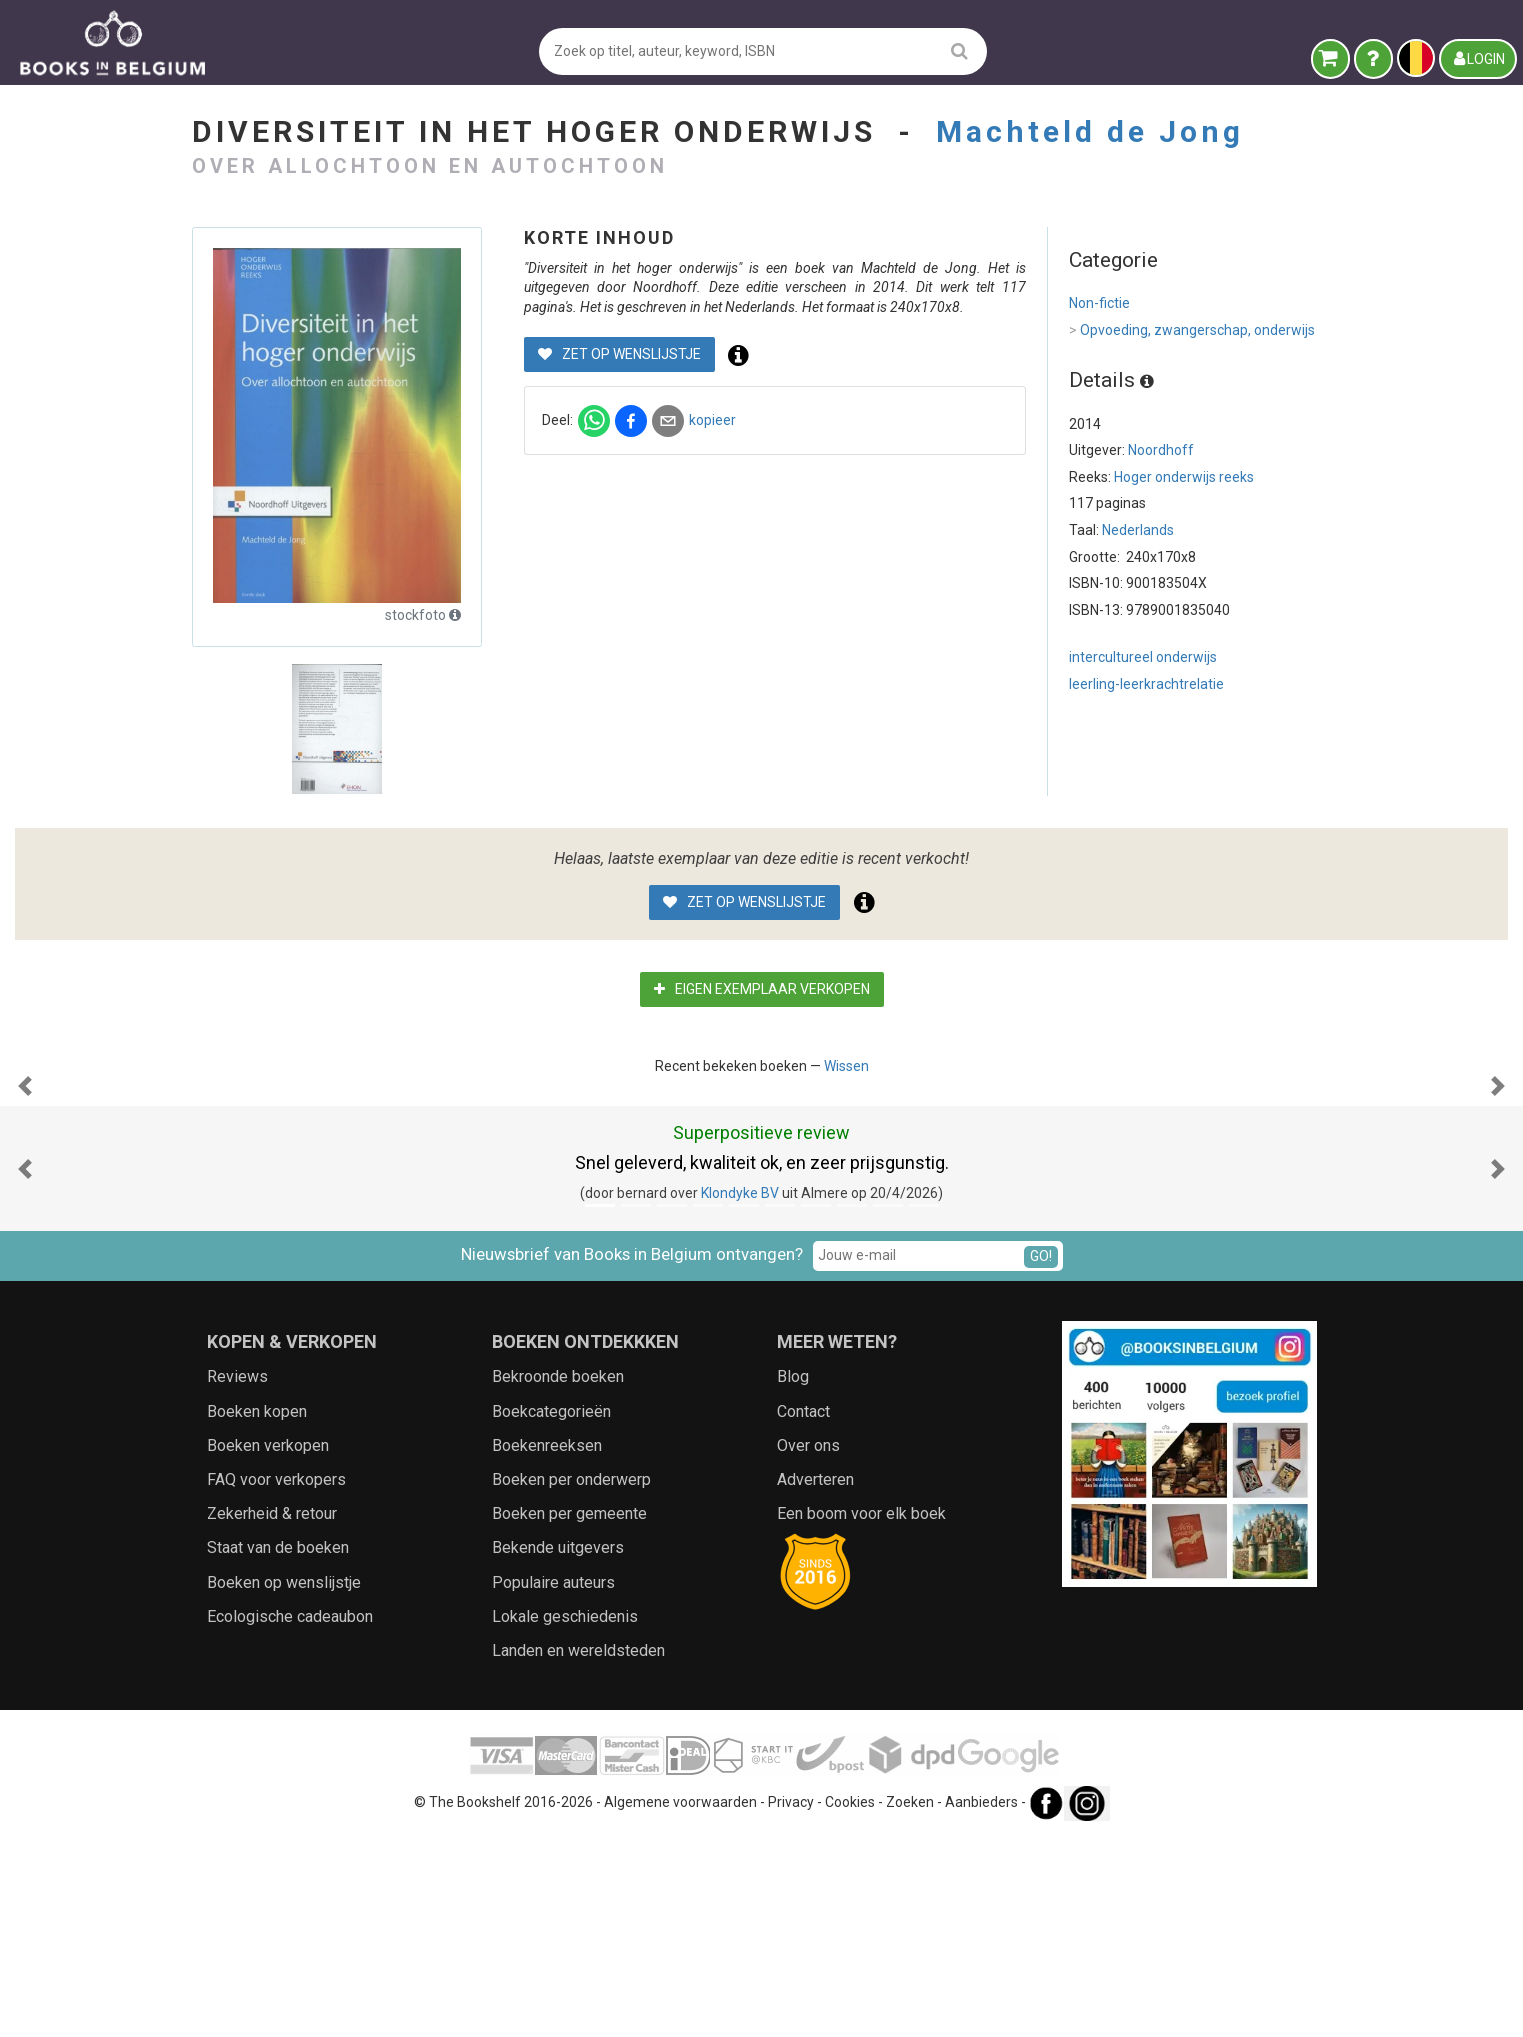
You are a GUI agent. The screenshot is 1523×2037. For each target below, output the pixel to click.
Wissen (846, 1066)
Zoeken (910, 2002)
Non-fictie (1099, 303)
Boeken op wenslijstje (284, 1782)
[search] (959, 50)
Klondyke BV (740, 1393)
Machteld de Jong (1090, 131)
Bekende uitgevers (558, 1747)
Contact (803, 1611)
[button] (25, 1186)
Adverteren (815, 1679)
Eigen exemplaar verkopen (762, 989)
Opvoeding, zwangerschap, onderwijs (1192, 331)
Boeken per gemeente (569, 1713)
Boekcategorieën (551, 1611)
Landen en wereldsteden (578, 1850)
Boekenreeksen (547, 1645)
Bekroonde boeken (558, 1576)
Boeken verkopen (268, 1645)
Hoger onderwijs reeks (1184, 477)
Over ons (808, 1645)
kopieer (712, 420)
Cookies (850, 2002)
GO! (1041, 1456)
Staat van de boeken (278, 1747)
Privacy (791, 2002)
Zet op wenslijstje (619, 354)
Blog (793, 1576)
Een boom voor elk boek (861, 1713)
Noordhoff (1161, 450)
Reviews (237, 1576)
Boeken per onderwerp (571, 1679)
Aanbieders (981, 2002)
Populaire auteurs (553, 1782)
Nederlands (1138, 530)
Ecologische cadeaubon (290, 1816)
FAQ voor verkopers (276, 1679)
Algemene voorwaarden (680, 2002)
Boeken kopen (257, 1611)
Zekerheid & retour (272, 1713)
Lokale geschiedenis (565, 1816)
